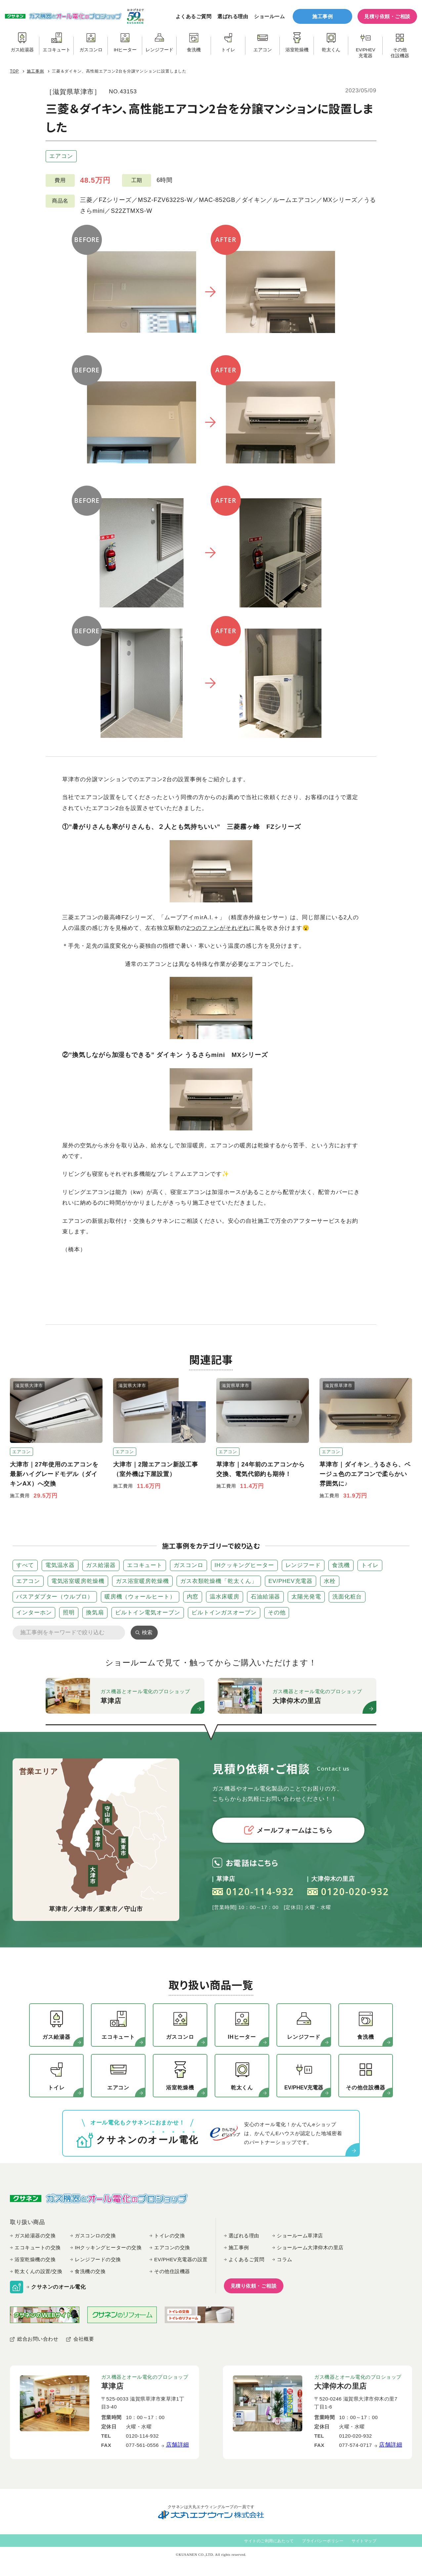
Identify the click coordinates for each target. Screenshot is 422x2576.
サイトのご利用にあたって (269, 2541)
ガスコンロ (188, 1565)
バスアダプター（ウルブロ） (54, 1597)
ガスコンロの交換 (95, 2235)
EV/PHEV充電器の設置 (181, 2259)
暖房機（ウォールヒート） (140, 1597)
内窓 (193, 1597)
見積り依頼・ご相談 (387, 16)
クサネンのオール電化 (58, 2287)
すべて (25, 1565)
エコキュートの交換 (38, 2247)
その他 (277, 1612)
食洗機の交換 (90, 2271)
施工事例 (322, 16)
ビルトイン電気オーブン (147, 1612)
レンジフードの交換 (98, 2259)
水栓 (330, 1581)
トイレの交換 (169, 2235)
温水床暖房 (224, 1597)
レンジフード (303, 1565)
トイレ (370, 1565)
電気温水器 (60, 1565)
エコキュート (144, 1565)
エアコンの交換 (172, 2247)
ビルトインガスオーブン (224, 1612)
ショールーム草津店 (300, 2235)
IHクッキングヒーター (244, 1565)
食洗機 (341, 1565)
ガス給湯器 (101, 1565)
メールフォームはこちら (288, 1830)
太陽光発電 (306, 1597)
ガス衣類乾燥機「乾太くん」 (218, 1581)
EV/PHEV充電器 (291, 1581)
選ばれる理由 (232, 16)
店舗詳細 (177, 2445)
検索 (147, 1632)
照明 (69, 1612)
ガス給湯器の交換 (35, 2235)
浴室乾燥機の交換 (35, 2259)
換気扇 (95, 1612)
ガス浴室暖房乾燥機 (142, 1581)
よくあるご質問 (194, 16)
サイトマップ (364, 2541)
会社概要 (83, 2339)
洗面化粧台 (347, 1597)
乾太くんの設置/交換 (38, 2271)
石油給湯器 (265, 1597)
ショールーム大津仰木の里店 (310, 2247)
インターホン (34, 1612)
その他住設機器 (172, 2271)
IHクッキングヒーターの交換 (108, 2247)
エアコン (61, 156)
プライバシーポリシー (322, 2541)
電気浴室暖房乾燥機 (78, 1581)
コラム (284, 2259)
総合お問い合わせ (37, 2339)
